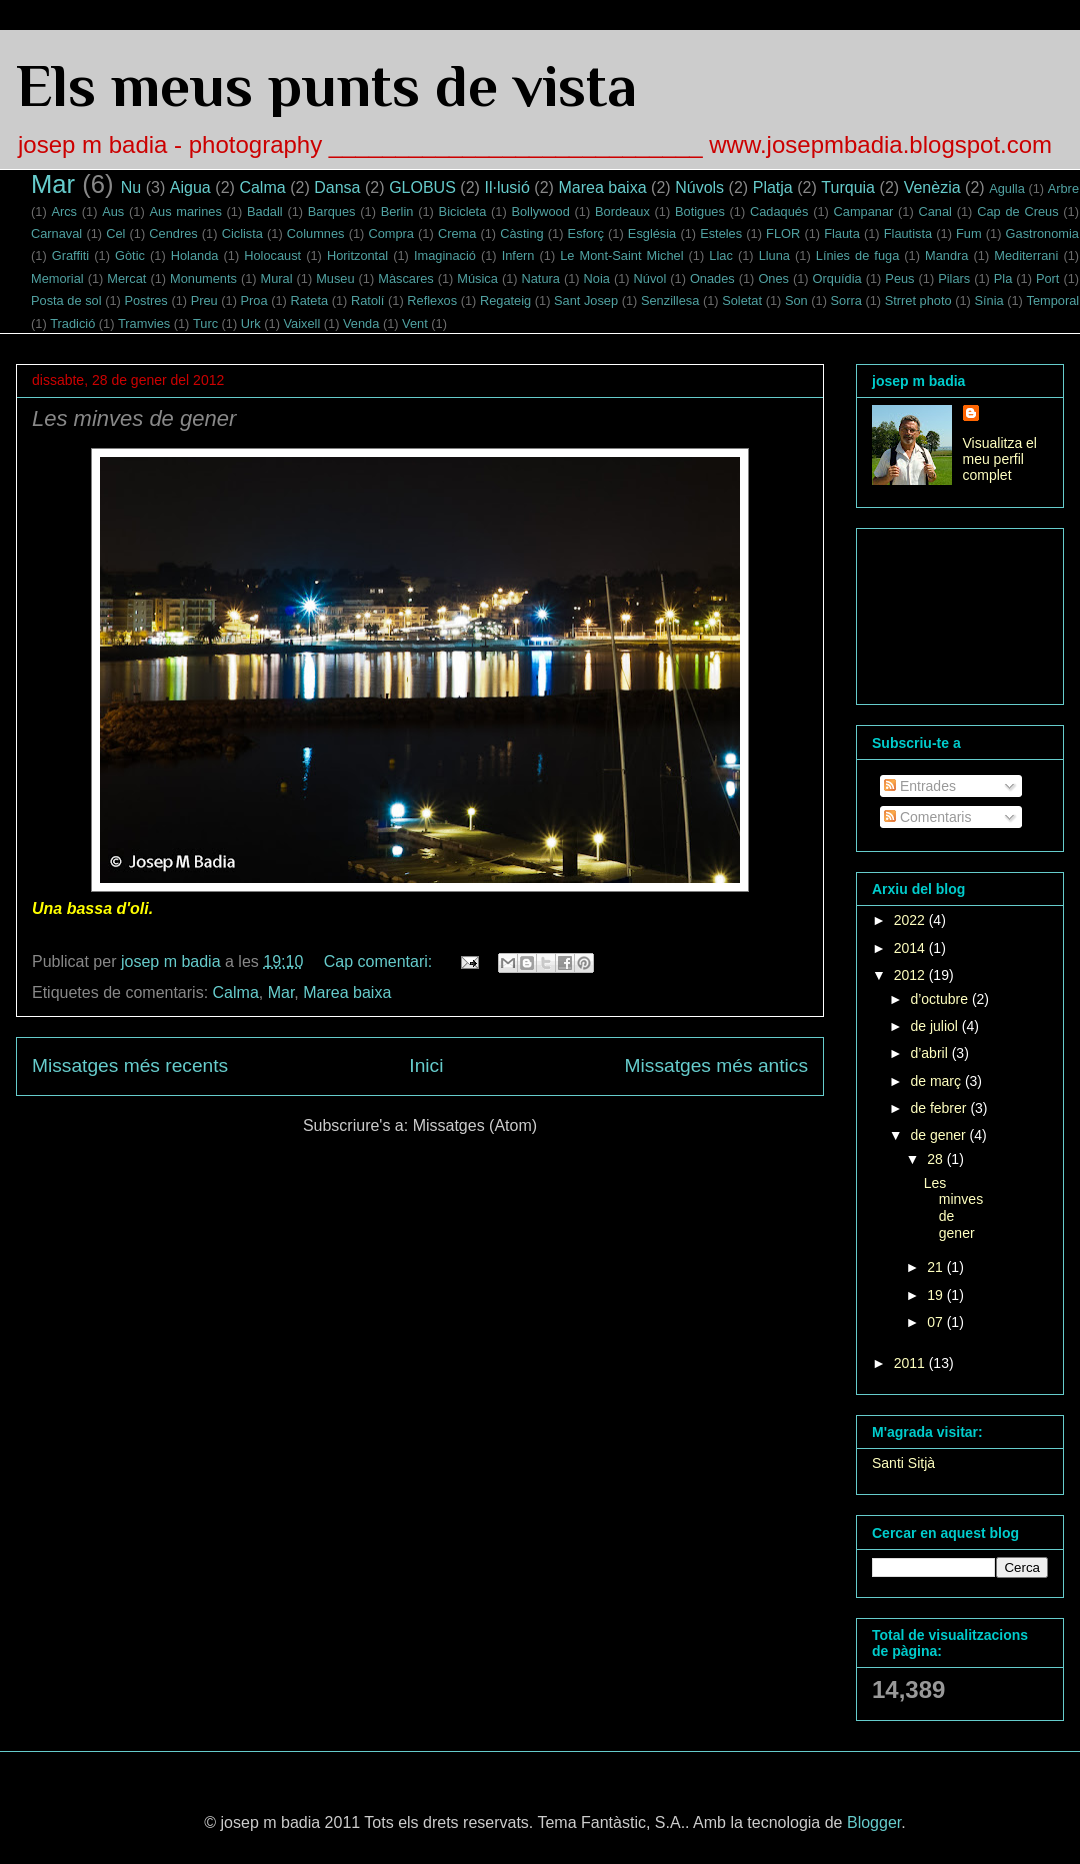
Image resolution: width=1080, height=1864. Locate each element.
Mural (277, 278)
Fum (969, 233)
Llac (720, 255)
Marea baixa (602, 187)
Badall (265, 211)
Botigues (700, 211)
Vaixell (301, 323)
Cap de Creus (1017, 211)
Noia (597, 278)
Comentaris (927, 817)
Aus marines (185, 211)
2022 (911, 920)
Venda (361, 323)
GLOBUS (422, 187)
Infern (518, 255)
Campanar (864, 211)
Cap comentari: (380, 961)
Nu (131, 187)
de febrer (940, 1108)
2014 (911, 948)
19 (936, 1295)
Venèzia (932, 187)
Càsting (521, 233)
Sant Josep (586, 300)
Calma (262, 187)
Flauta (842, 233)
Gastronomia (1042, 233)
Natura (541, 278)
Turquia (848, 187)
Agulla (1007, 188)
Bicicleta (463, 211)
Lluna (774, 255)
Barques (332, 211)
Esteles (721, 233)
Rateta (309, 300)
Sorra (846, 300)
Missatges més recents (130, 1065)
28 (936, 1159)
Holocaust (272, 255)
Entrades (920, 786)
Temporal (1052, 300)
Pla (1003, 278)
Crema (457, 233)
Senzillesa (670, 300)
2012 (911, 975)
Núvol (650, 278)
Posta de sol (66, 300)
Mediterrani (1026, 255)
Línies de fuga (857, 255)
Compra (391, 233)
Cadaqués (779, 211)
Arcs (64, 211)
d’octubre (940, 999)
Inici (426, 1065)
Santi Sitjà (903, 1463)
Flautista (908, 233)
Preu (204, 300)
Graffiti (70, 255)
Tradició (72, 323)
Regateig (505, 300)
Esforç (586, 233)
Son (796, 300)
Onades (712, 278)
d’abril (930, 1053)
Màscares (405, 278)
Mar (53, 184)
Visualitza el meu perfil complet (1000, 459)
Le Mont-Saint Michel (621, 255)
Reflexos (432, 300)
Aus (113, 211)
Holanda (195, 255)
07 (936, 1322)
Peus (899, 278)
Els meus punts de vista (326, 85)
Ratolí (367, 300)
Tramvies (144, 323)
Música (477, 278)
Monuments (203, 278)
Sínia (988, 300)
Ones (773, 278)
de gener (939, 1135)
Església (652, 233)
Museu (335, 278)
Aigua (190, 187)
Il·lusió (506, 187)
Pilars (954, 278)
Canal (935, 211)
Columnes (316, 233)
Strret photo (918, 300)
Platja (773, 187)
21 (936, 1267)
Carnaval (56, 233)
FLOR (783, 233)
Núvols (699, 187)
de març (937, 1081)
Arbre (1063, 188)
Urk (251, 323)
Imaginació (445, 255)
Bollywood (540, 211)
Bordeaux (622, 211)
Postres (145, 300)
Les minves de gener (134, 418)
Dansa (337, 187)
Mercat (126, 278)
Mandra (946, 255)
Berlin (397, 211)
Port (1047, 278)
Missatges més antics (716, 1065)
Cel (115, 233)
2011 (911, 1363)
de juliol (935, 1026)
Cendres (173, 233)
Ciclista (242, 233)
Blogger (874, 1822)
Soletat (742, 300)
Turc (205, 323)
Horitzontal (357, 255)
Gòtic (130, 255)
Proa (254, 300)
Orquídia (837, 278)
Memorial (57, 278)
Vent (415, 323)
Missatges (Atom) (475, 1125)
